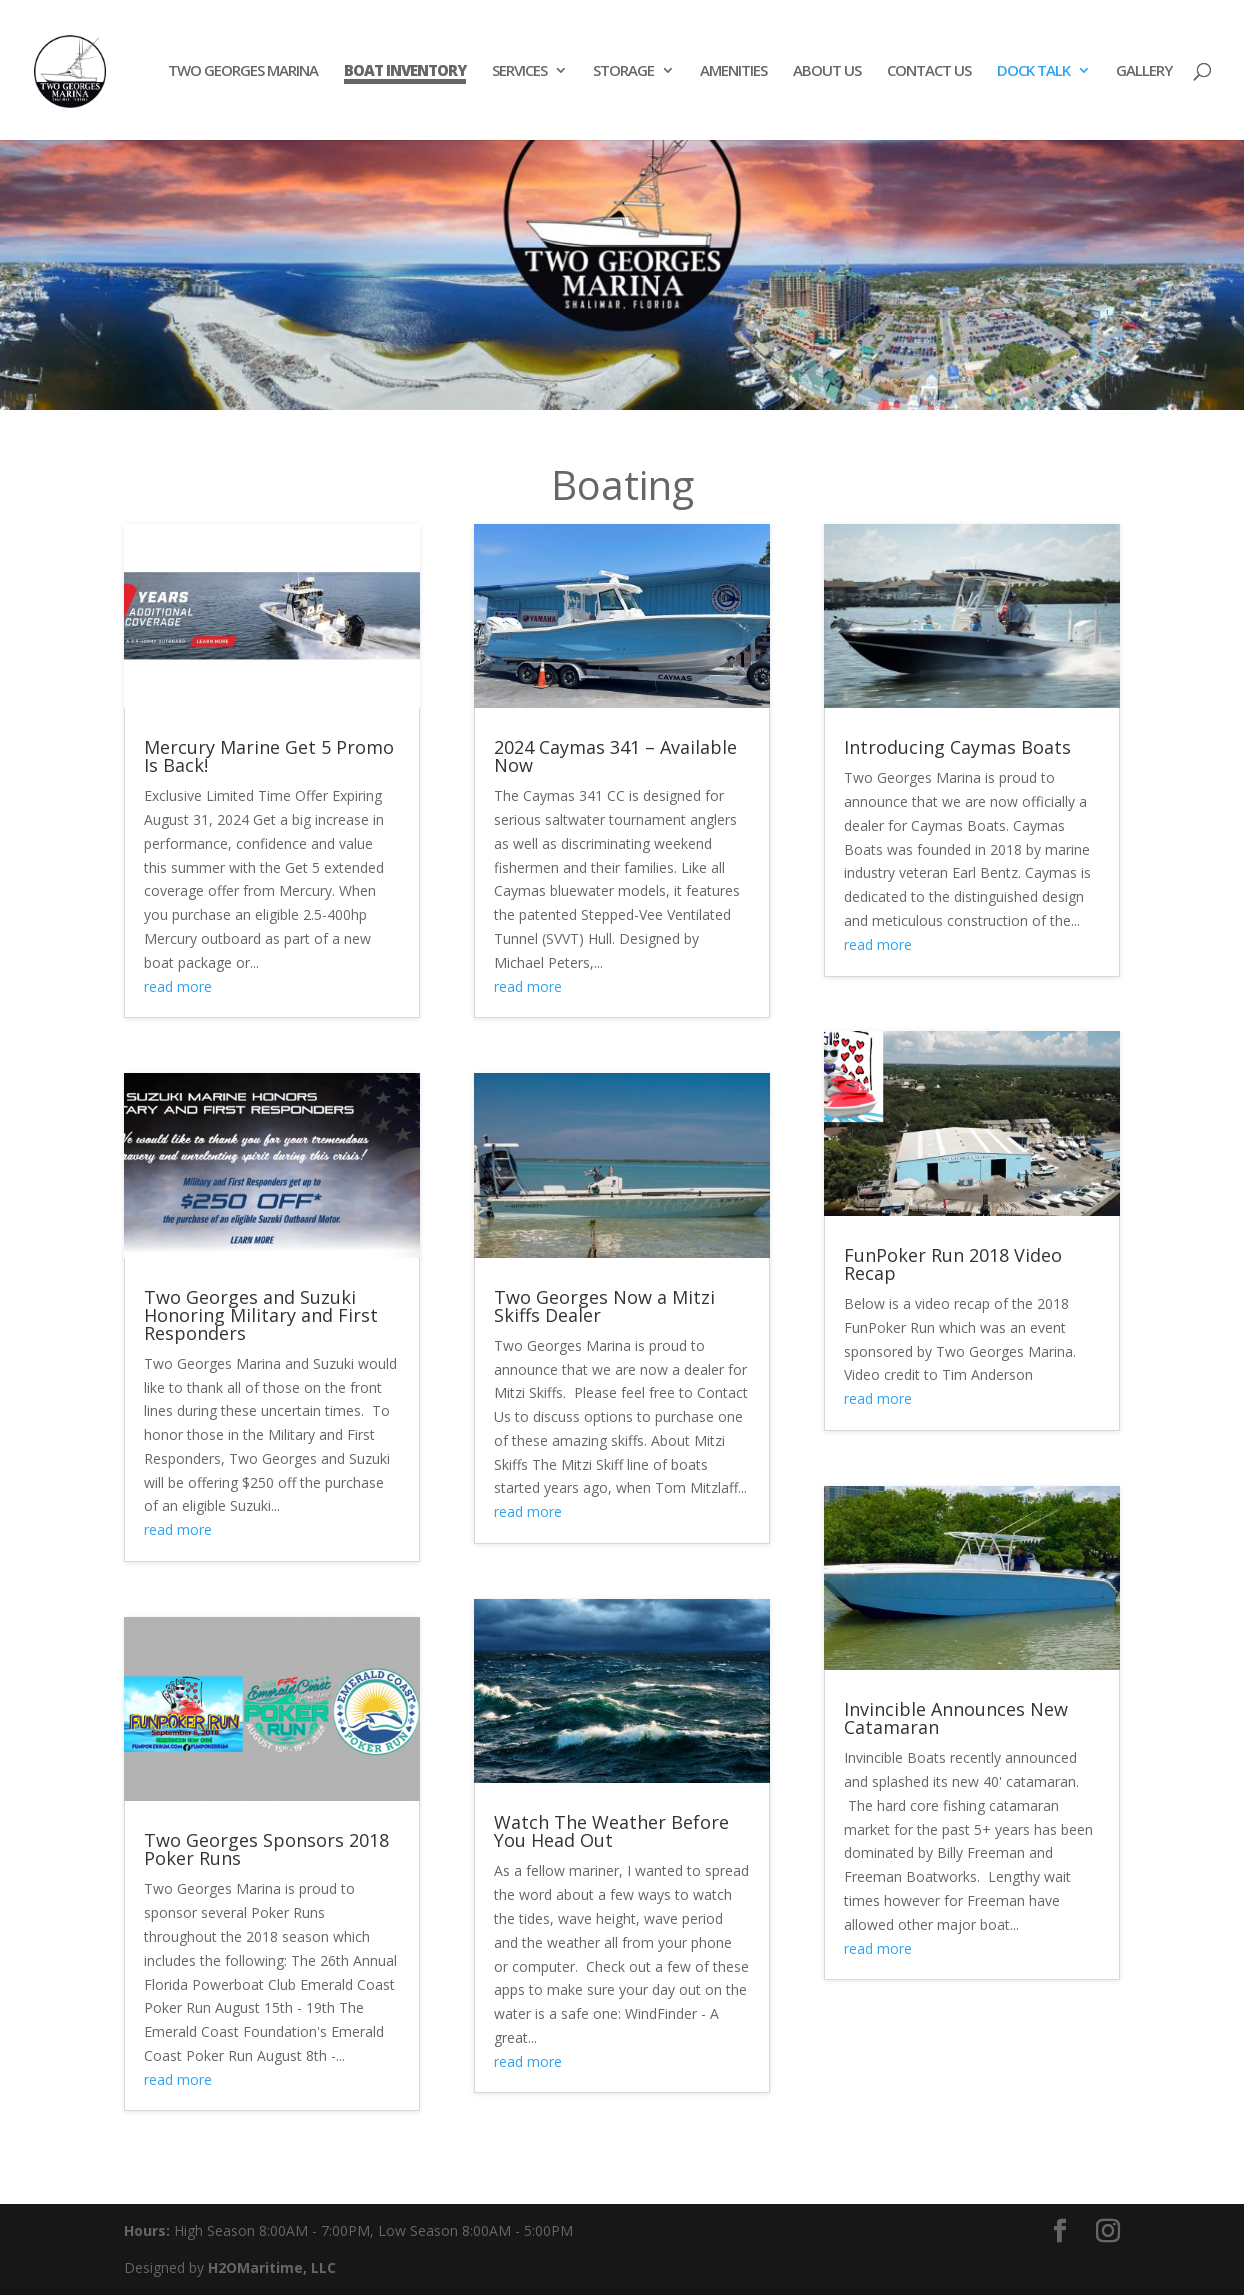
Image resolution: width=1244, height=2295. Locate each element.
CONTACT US (929, 71)
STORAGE (623, 71)
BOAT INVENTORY (405, 71)
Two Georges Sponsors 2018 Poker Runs (266, 1849)
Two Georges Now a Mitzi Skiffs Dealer (604, 1306)
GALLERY (1144, 71)
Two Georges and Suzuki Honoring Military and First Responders (261, 1315)
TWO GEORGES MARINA (243, 71)
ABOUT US (827, 71)
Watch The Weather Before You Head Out (611, 1831)
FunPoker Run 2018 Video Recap (953, 1264)
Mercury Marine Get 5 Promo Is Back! (269, 756)
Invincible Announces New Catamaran (956, 1718)
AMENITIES (733, 71)
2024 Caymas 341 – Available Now (615, 756)
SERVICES (519, 71)
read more (178, 986)
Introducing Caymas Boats (957, 747)
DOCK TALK (1033, 71)
